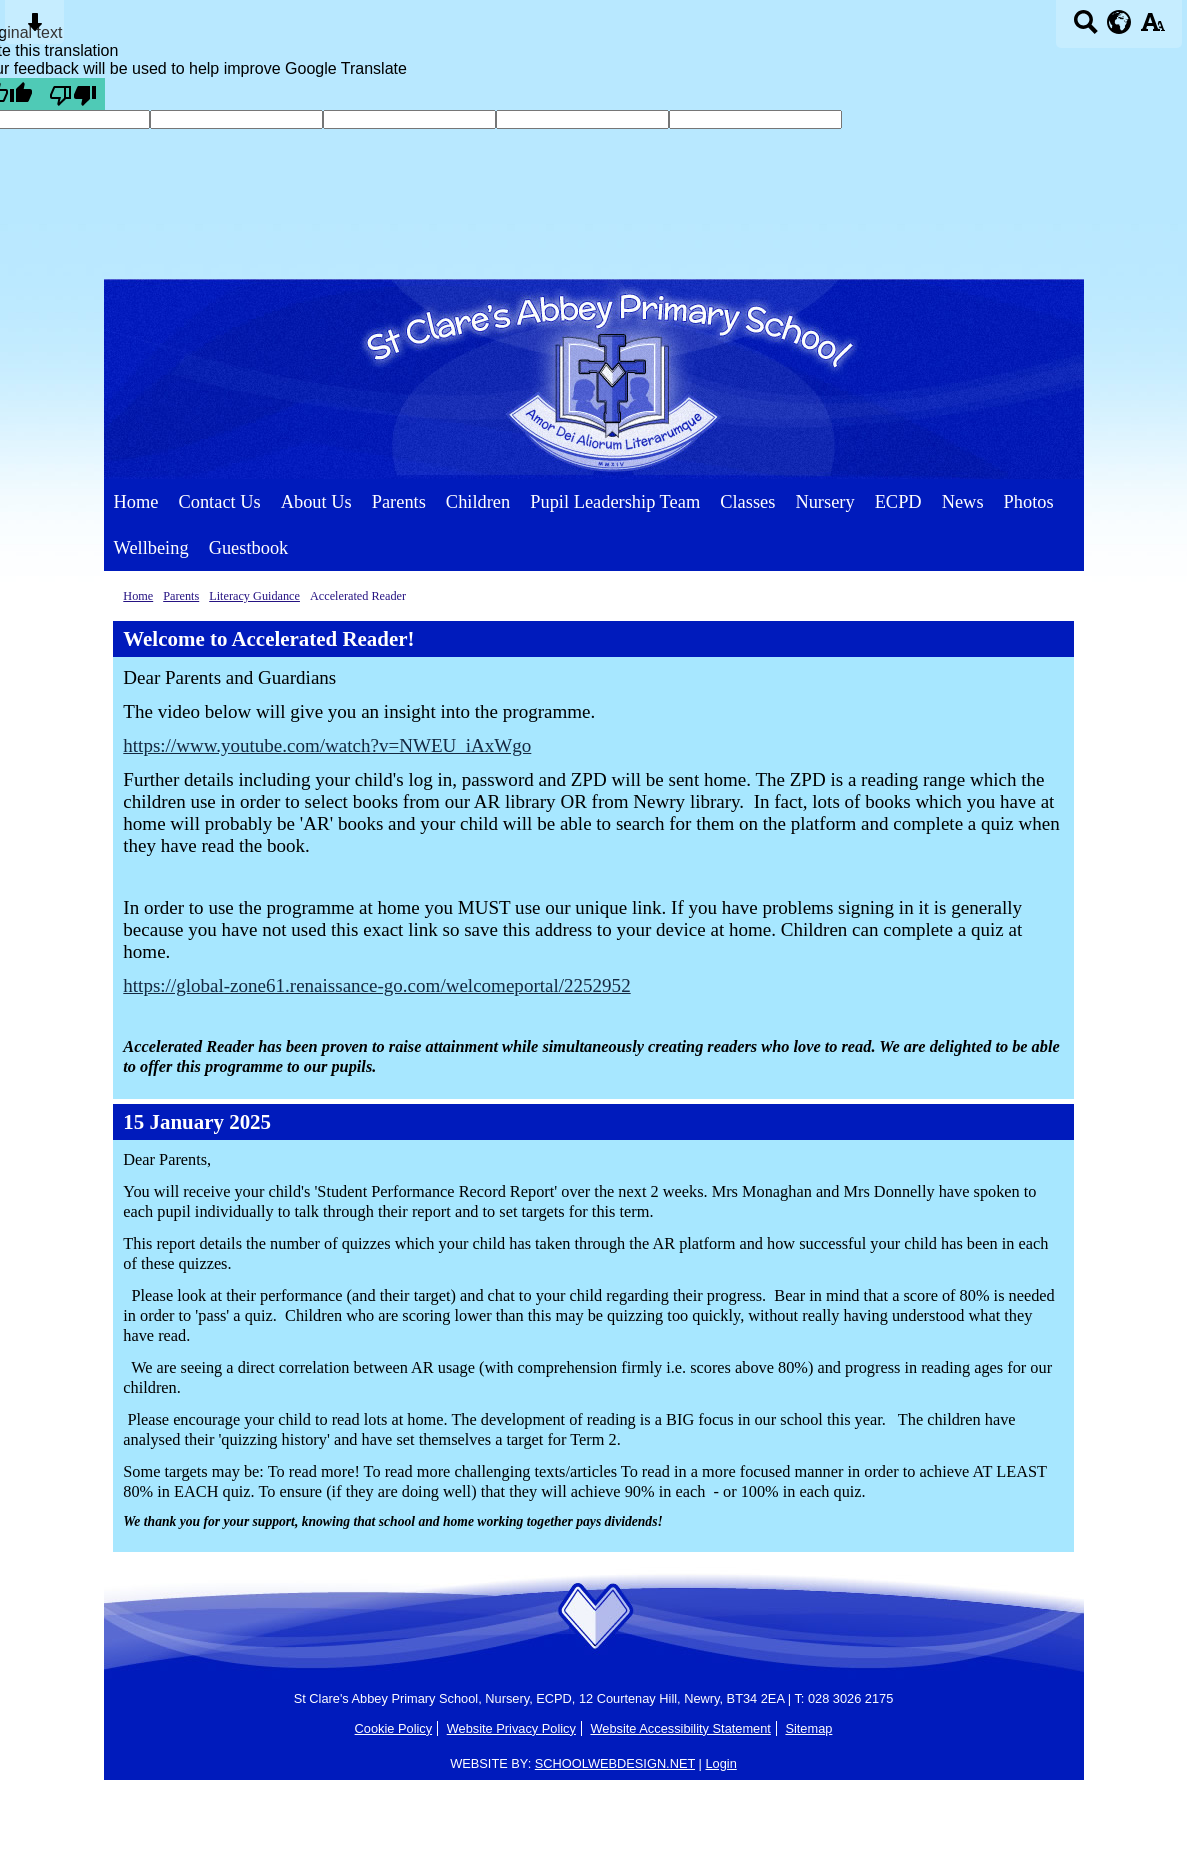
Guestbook (249, 548)
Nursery (824, 502)
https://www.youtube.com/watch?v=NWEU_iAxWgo (327, 745)
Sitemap (808, 1728)
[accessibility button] (1152, 28)
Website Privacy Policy (511, 1728)
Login (720, 1763)
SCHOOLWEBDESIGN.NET (615, 1763)
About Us (316, 502)
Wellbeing (151, 548)
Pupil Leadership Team (615, 502)
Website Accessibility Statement (680, 1728)
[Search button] (1085, 28)
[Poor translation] (73, 94)
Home (136, 502)
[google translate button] (1119, 22)
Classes (747, 502)
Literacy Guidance (254, 596)
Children (478, 502)
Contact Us (219, 502)
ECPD (898, 502)
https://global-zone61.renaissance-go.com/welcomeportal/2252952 (376, 985)
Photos (1029, 502)
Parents (399, 502)
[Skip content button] (34, 28)
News (963, 502)
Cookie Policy (394, 1728)
